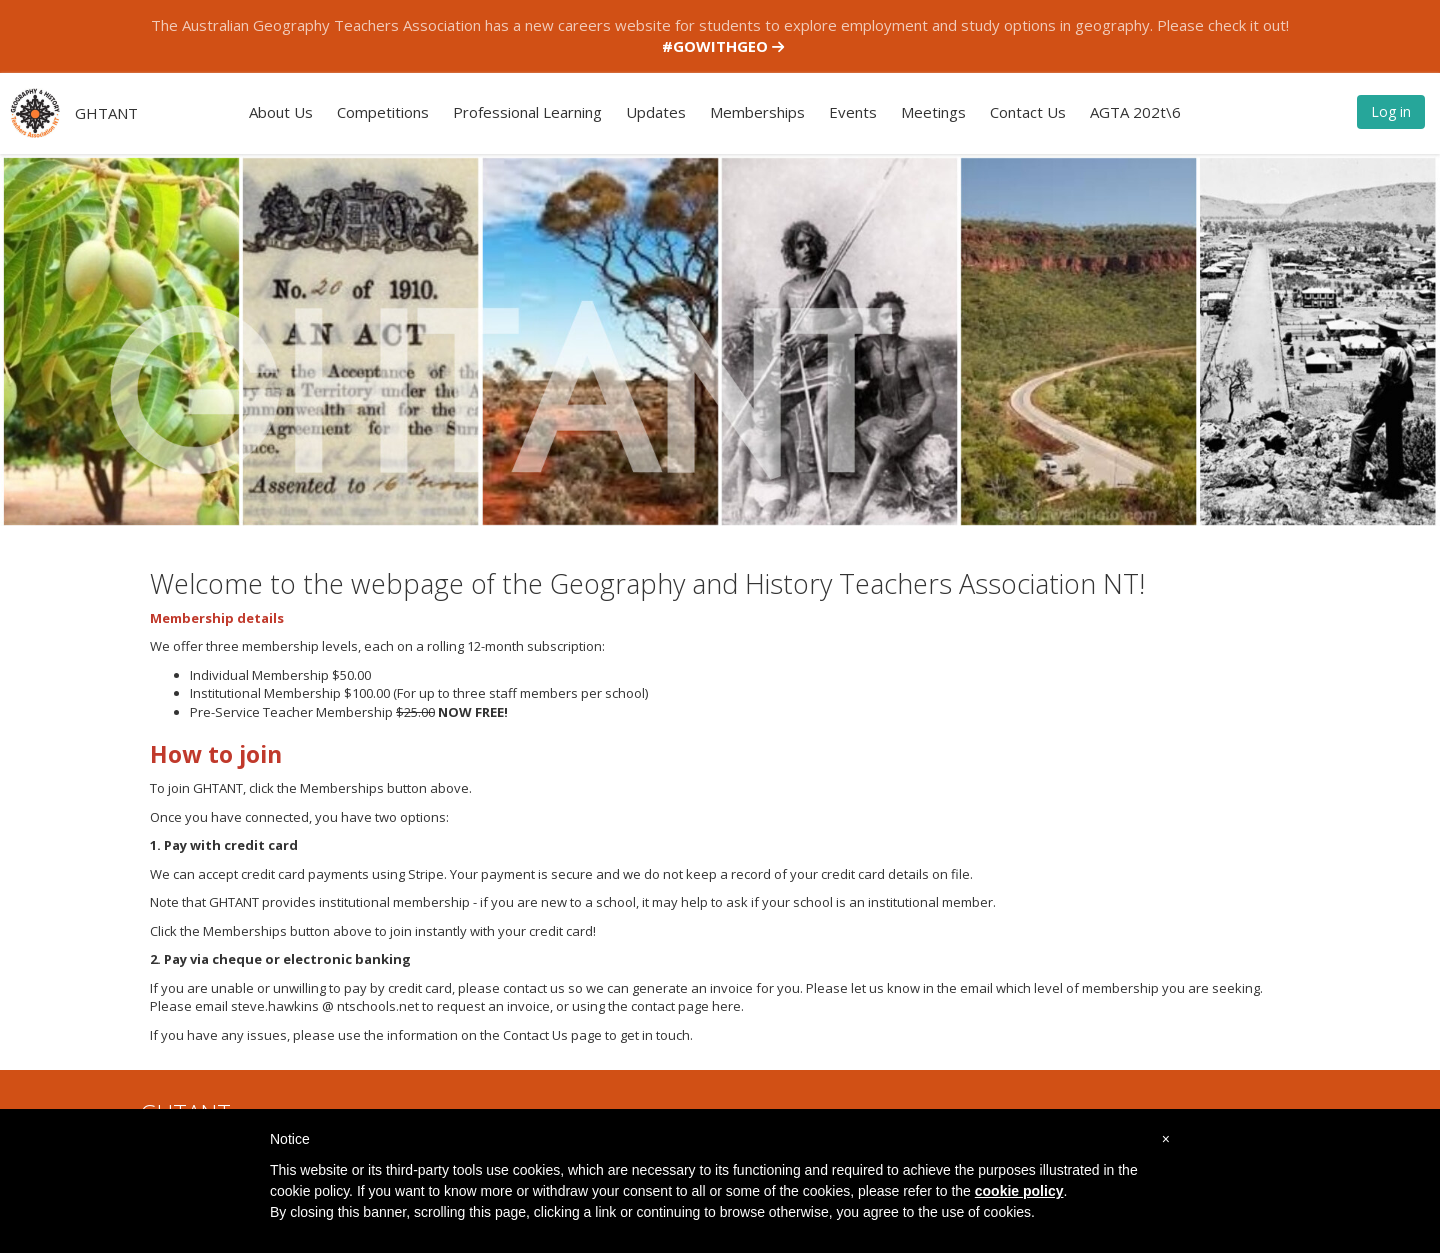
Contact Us (1028, 112)
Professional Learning (527, 112)
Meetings (933, 112)
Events (853, 112)
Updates (656, 112)
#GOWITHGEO (723, 46)
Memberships (757, 112)
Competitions (383, 112)
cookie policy (1019, 1191)
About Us (281, 112)
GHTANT (106, 113)
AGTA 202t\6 (1135, 112)
